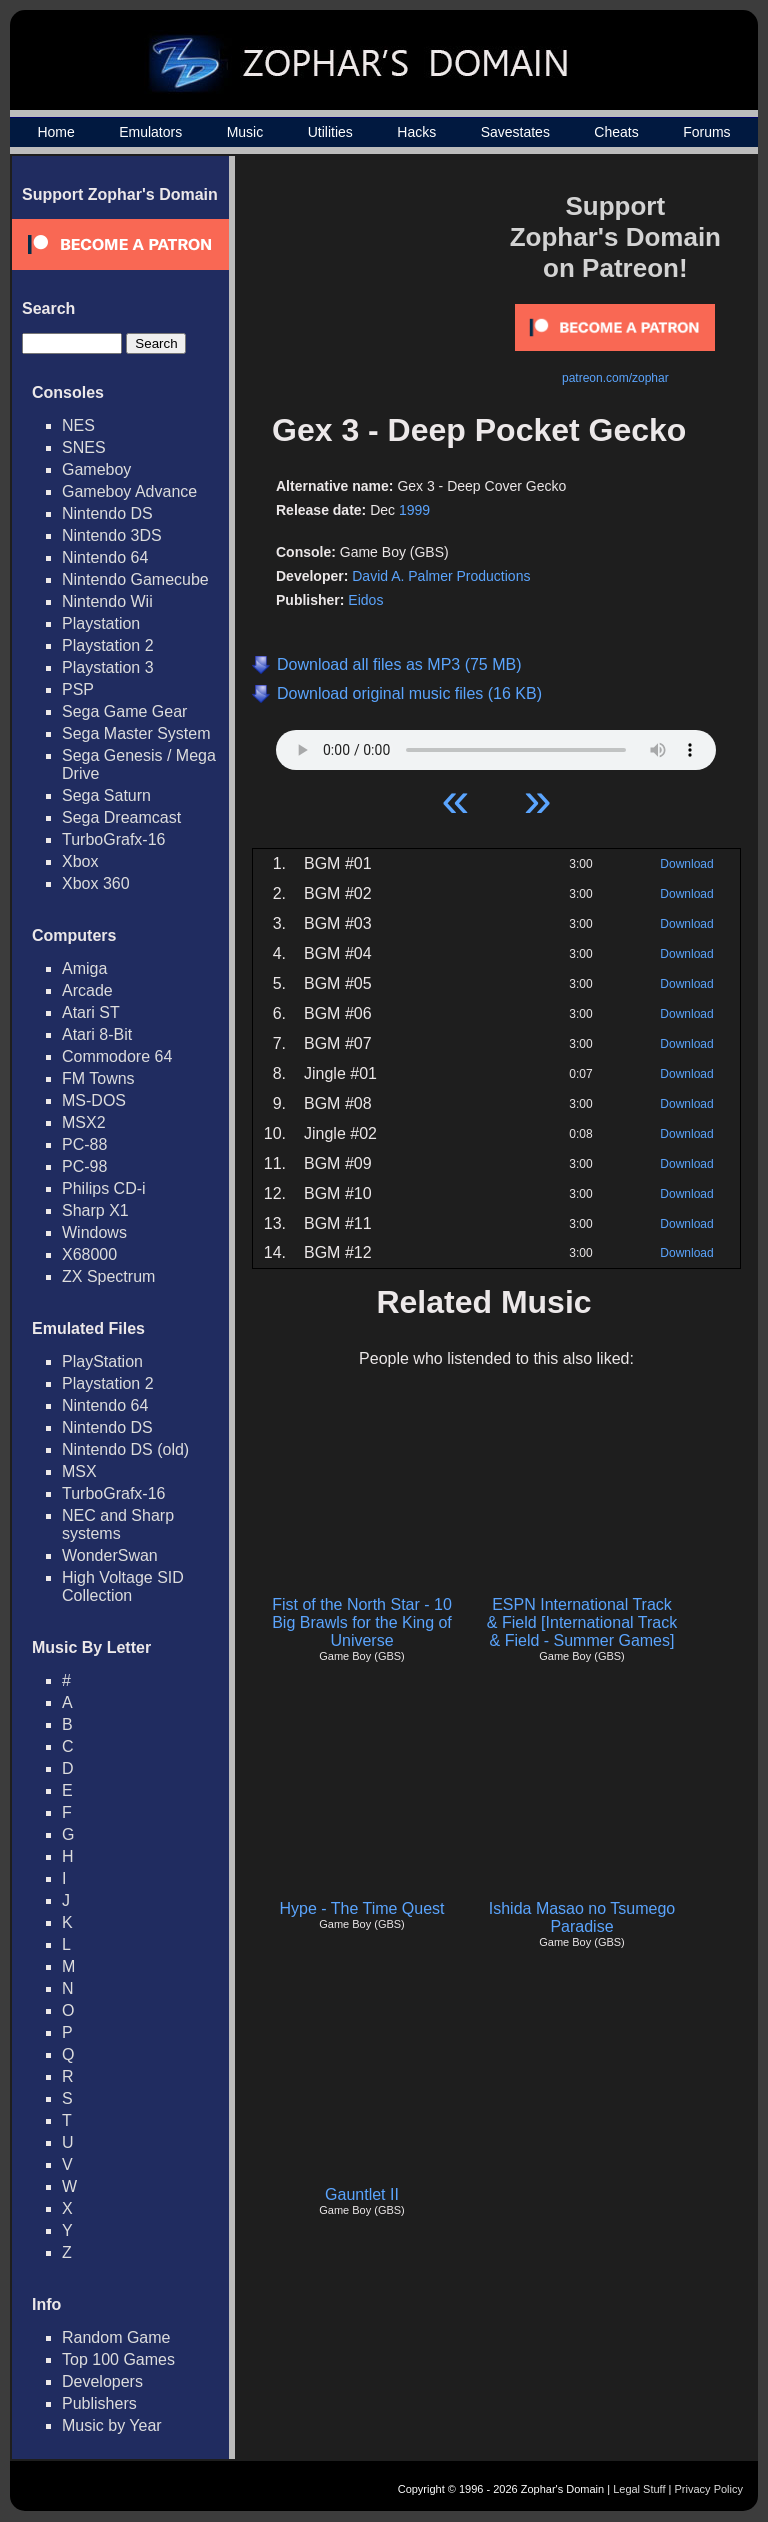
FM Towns (98, 1078)
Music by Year (112, 2425)
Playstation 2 (108, 645)
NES (78, 425)
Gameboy (96, 469)
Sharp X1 (95, 1210)
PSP (78, 689)
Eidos (365, 600)
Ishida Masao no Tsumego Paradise (582, 1917)
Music (245, 132)
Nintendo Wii (107, 601)
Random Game (116, 2337)
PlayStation (102, 1361)
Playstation (101, 623)
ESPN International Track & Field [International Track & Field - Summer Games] (582, 1622)
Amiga (84, 968)
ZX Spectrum (108, 1276)
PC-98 (84, 1166)
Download (686, 864)
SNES (84, 447)
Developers (102, 2381)
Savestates (515, 132)
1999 (414, 510)
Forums (706, 132)
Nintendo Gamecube (135, 579)
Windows (94, 1232)
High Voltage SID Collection (123, 1586)
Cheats (616, 132)
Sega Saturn (106, 795)
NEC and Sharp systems (118, 1524)
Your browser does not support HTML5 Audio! (496, 745)
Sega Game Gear (124, 711)
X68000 (89, 1254)
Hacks (416, 132)
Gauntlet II (362, 2194)
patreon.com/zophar (615, 378)
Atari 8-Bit (97, 1034)
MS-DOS (94, 1100)
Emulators (150, 132)
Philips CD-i (104, 1188)
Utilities (330, 132)
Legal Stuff (639, 2489)
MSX (79, 1471)
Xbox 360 (96, 883)
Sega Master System (136, 733)
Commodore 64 (117, 1056)
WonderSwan (110, 1555)
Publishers (99, 2403)
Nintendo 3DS (112, 535)
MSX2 (84, 1122)
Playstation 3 (108, 667)
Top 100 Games (118, 2359)
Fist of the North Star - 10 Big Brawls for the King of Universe (362, 1622)
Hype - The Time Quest (361, 1908)
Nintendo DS (107, 513)
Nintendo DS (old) (125, 1449)
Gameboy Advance (129, 491)
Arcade (87, 990)
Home (55, 132)
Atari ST (91, 1012)
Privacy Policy (709, 2489)
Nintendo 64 (105, 557)
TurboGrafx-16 (113, 839)
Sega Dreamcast (121, 817)
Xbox (80, 861)
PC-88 (84, 1144)
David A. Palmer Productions (441, 576)
